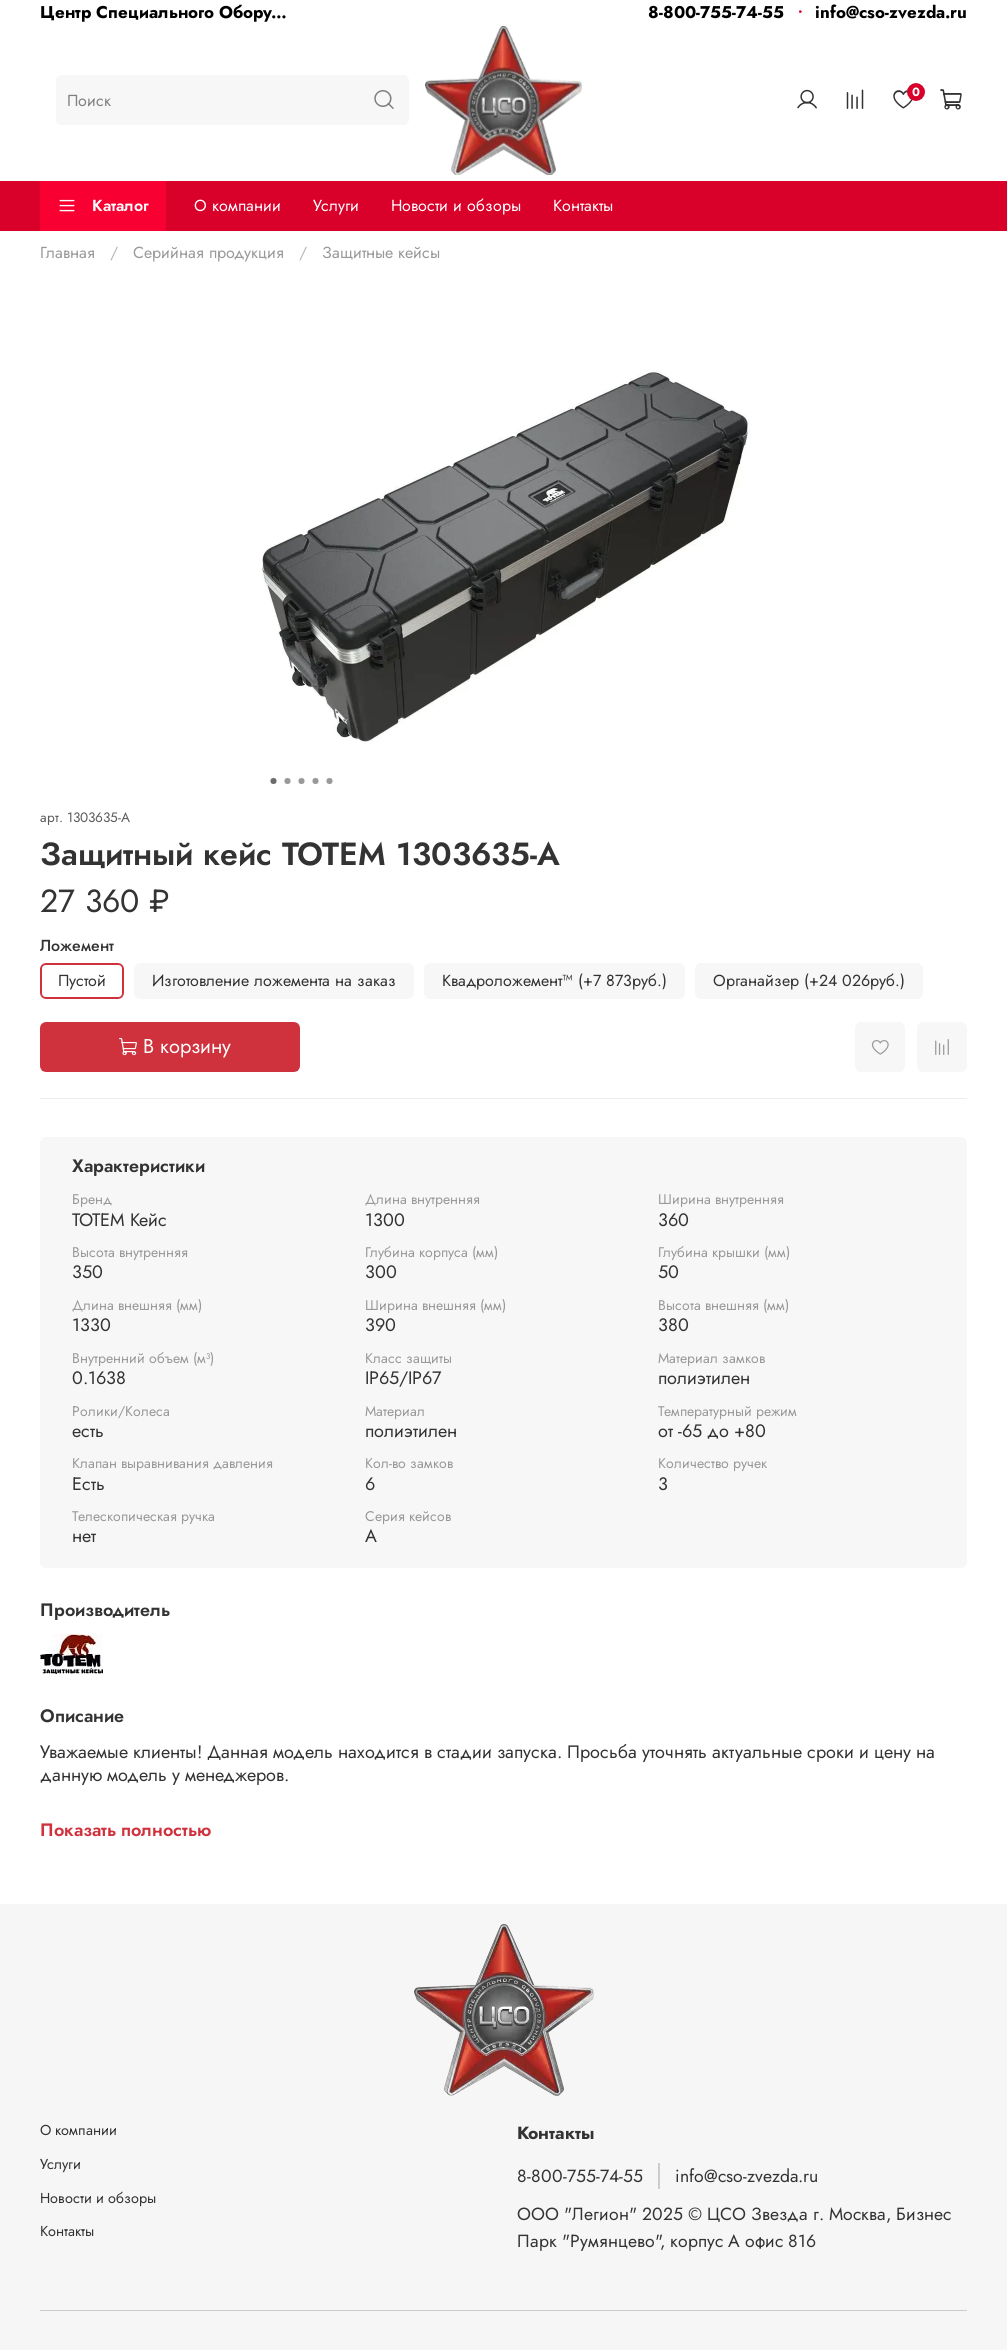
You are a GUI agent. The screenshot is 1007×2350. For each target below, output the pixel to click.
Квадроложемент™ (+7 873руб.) (554, 980)
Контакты (583, 205)
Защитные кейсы (381, 252)
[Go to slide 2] (287, 781)
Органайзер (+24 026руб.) (809, 980)
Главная (67, 252)
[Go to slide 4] (315, 781)
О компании (237, 205)
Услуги (336, 205)
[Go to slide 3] (301, 781)
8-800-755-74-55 (716, 12)
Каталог (103, 205)
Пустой (82, 980)
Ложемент (77, 945)
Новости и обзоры (456, 205)
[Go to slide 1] (273, 781)
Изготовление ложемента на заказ (274, 980)
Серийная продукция (208, 252)
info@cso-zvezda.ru (891, 12)
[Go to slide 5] (329, 781)
